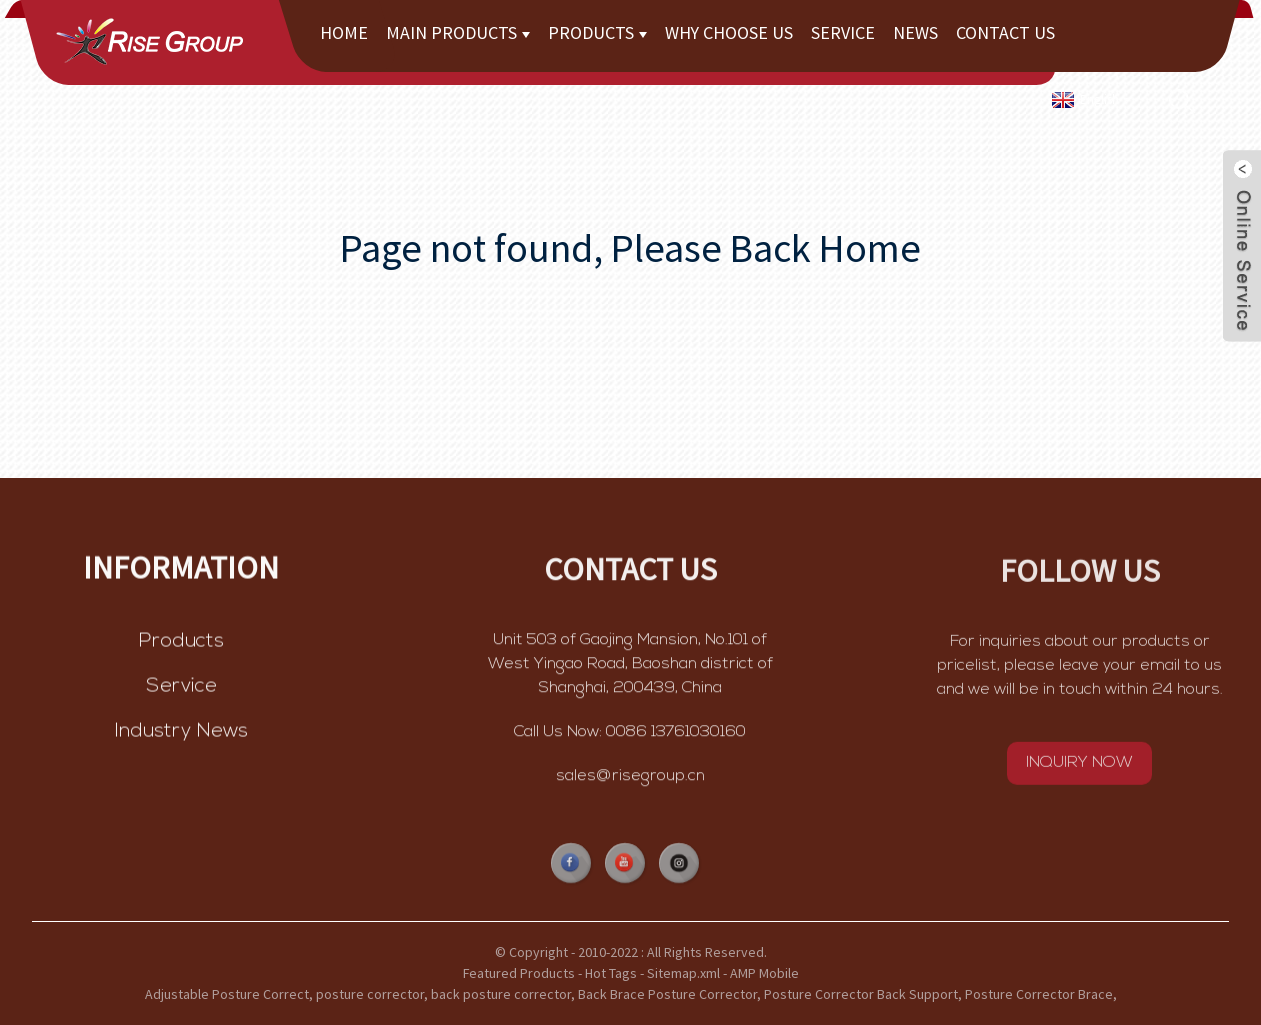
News (915, 32)
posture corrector (370, 994)
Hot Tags (611, 973)
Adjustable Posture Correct (227, 994)
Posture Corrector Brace (1039, 994)
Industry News (181, 734)
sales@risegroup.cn (630, 779)
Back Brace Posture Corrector (667, 994)
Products (597, 32)
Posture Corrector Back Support (861, 994)
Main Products (458, 32)
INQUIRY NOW (1079, 766)
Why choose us (729, 32)
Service (843, 32)
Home (344, 32)
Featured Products (519, 973)
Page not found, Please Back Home (630, 248)
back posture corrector (501, 994)
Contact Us (1005, 32)
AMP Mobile (764, 973)
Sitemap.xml (683, 973)
